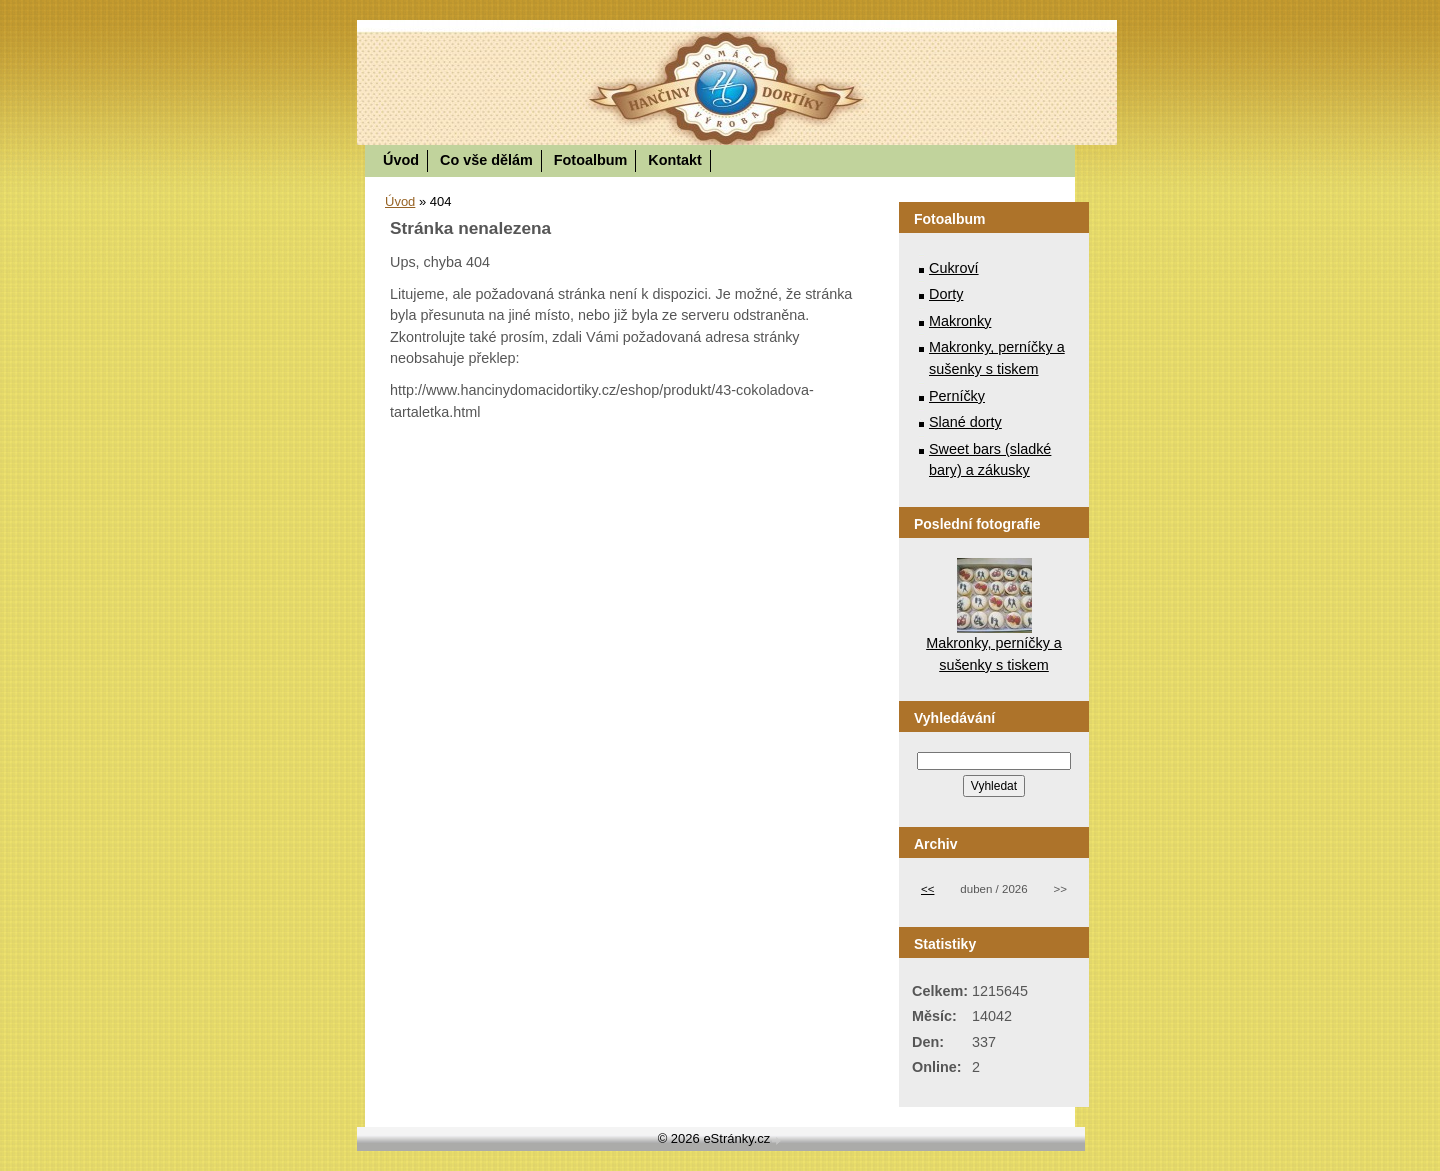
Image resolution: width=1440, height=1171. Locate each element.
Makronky (960, 321)
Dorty (946, 294)
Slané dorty (965, 422)
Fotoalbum (591, 160)
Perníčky (957, 396)
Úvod (401, 160)
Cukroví (954, 268)
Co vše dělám (486, 160)
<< (927, 889)
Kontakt (675, 160)
